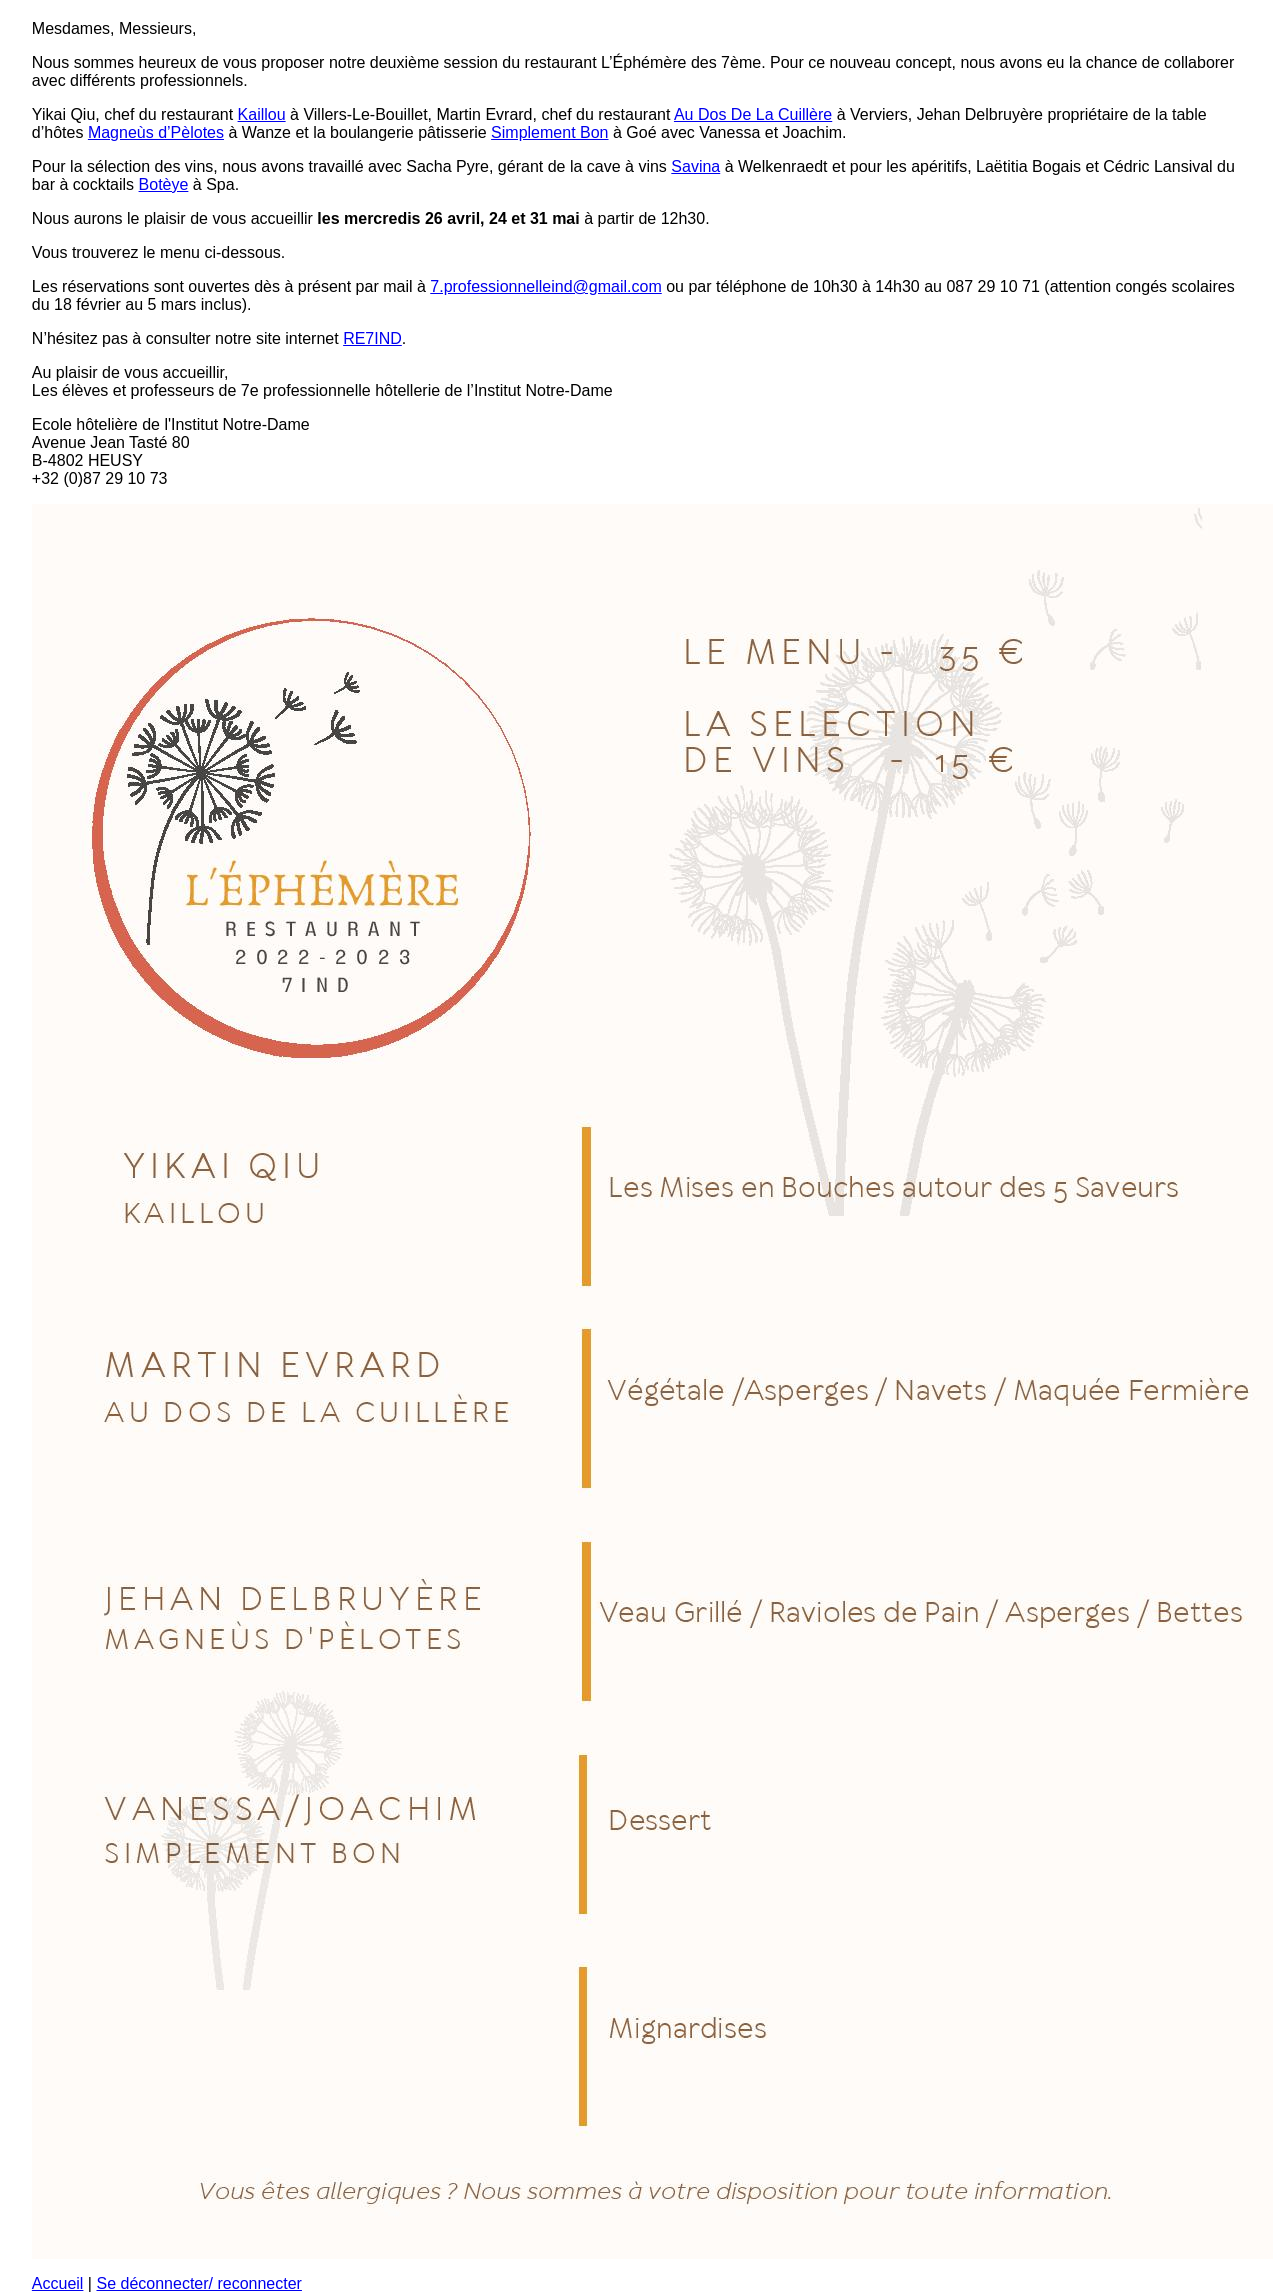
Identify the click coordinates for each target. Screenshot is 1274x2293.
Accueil (58, 2283)
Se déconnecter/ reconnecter (198, 2283)
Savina (695, 166)
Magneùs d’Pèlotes (156, 132)
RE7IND (372, 338)
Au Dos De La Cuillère (753, 114)
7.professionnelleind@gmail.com (545, 286)
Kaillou (262, 114)
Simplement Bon (549, 132)
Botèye (164, 184)
